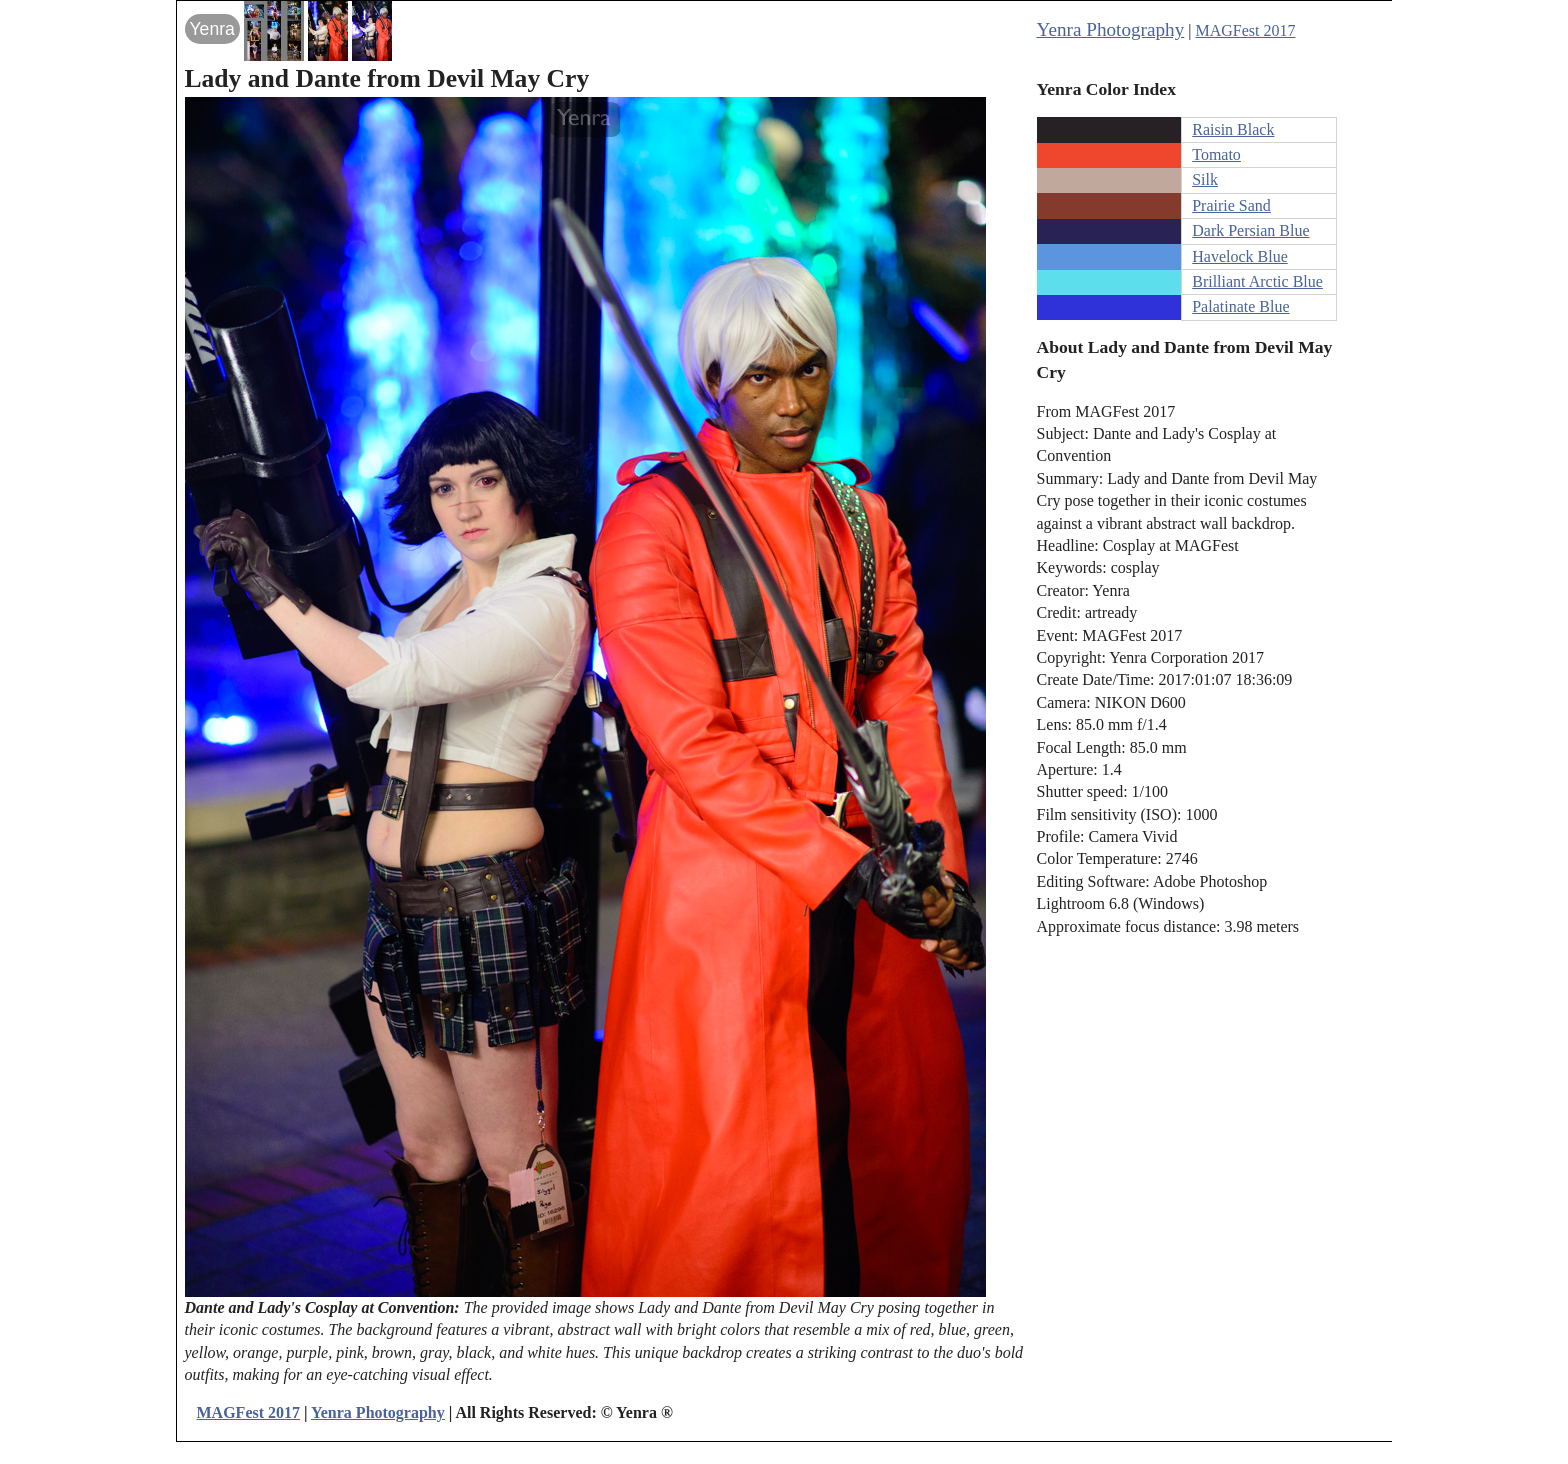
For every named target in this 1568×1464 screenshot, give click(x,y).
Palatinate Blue (1240, 306)
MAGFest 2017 (1246, 30)
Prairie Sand (1231, 205)
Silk (1205, 179)
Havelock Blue (1240, 256)
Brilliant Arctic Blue (1257, 281)
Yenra (212, 29)
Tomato (1216, 154)
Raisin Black (1233, 129)
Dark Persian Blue (1250, 230)
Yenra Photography (1111, 29)
